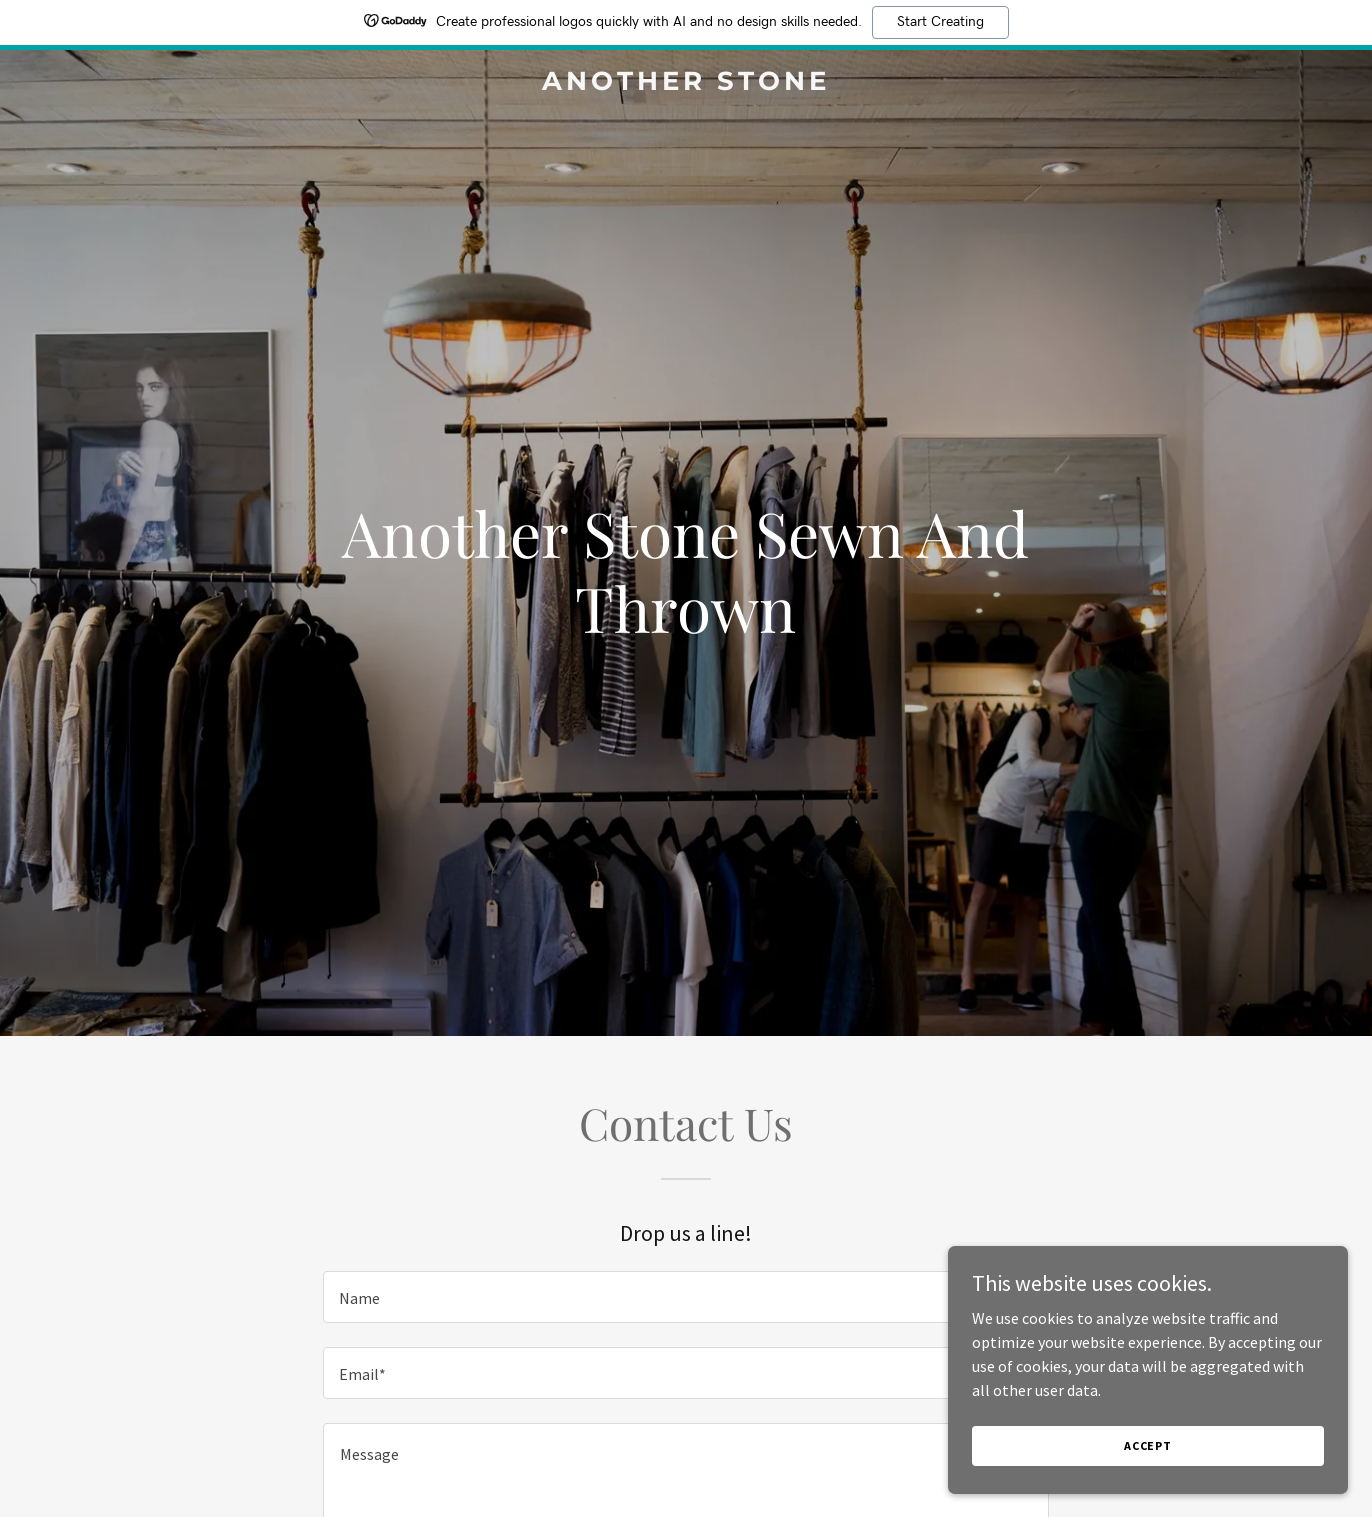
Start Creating (940, 22)
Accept (1148, 1445)
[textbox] (685, 1297)
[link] (685, 84)
